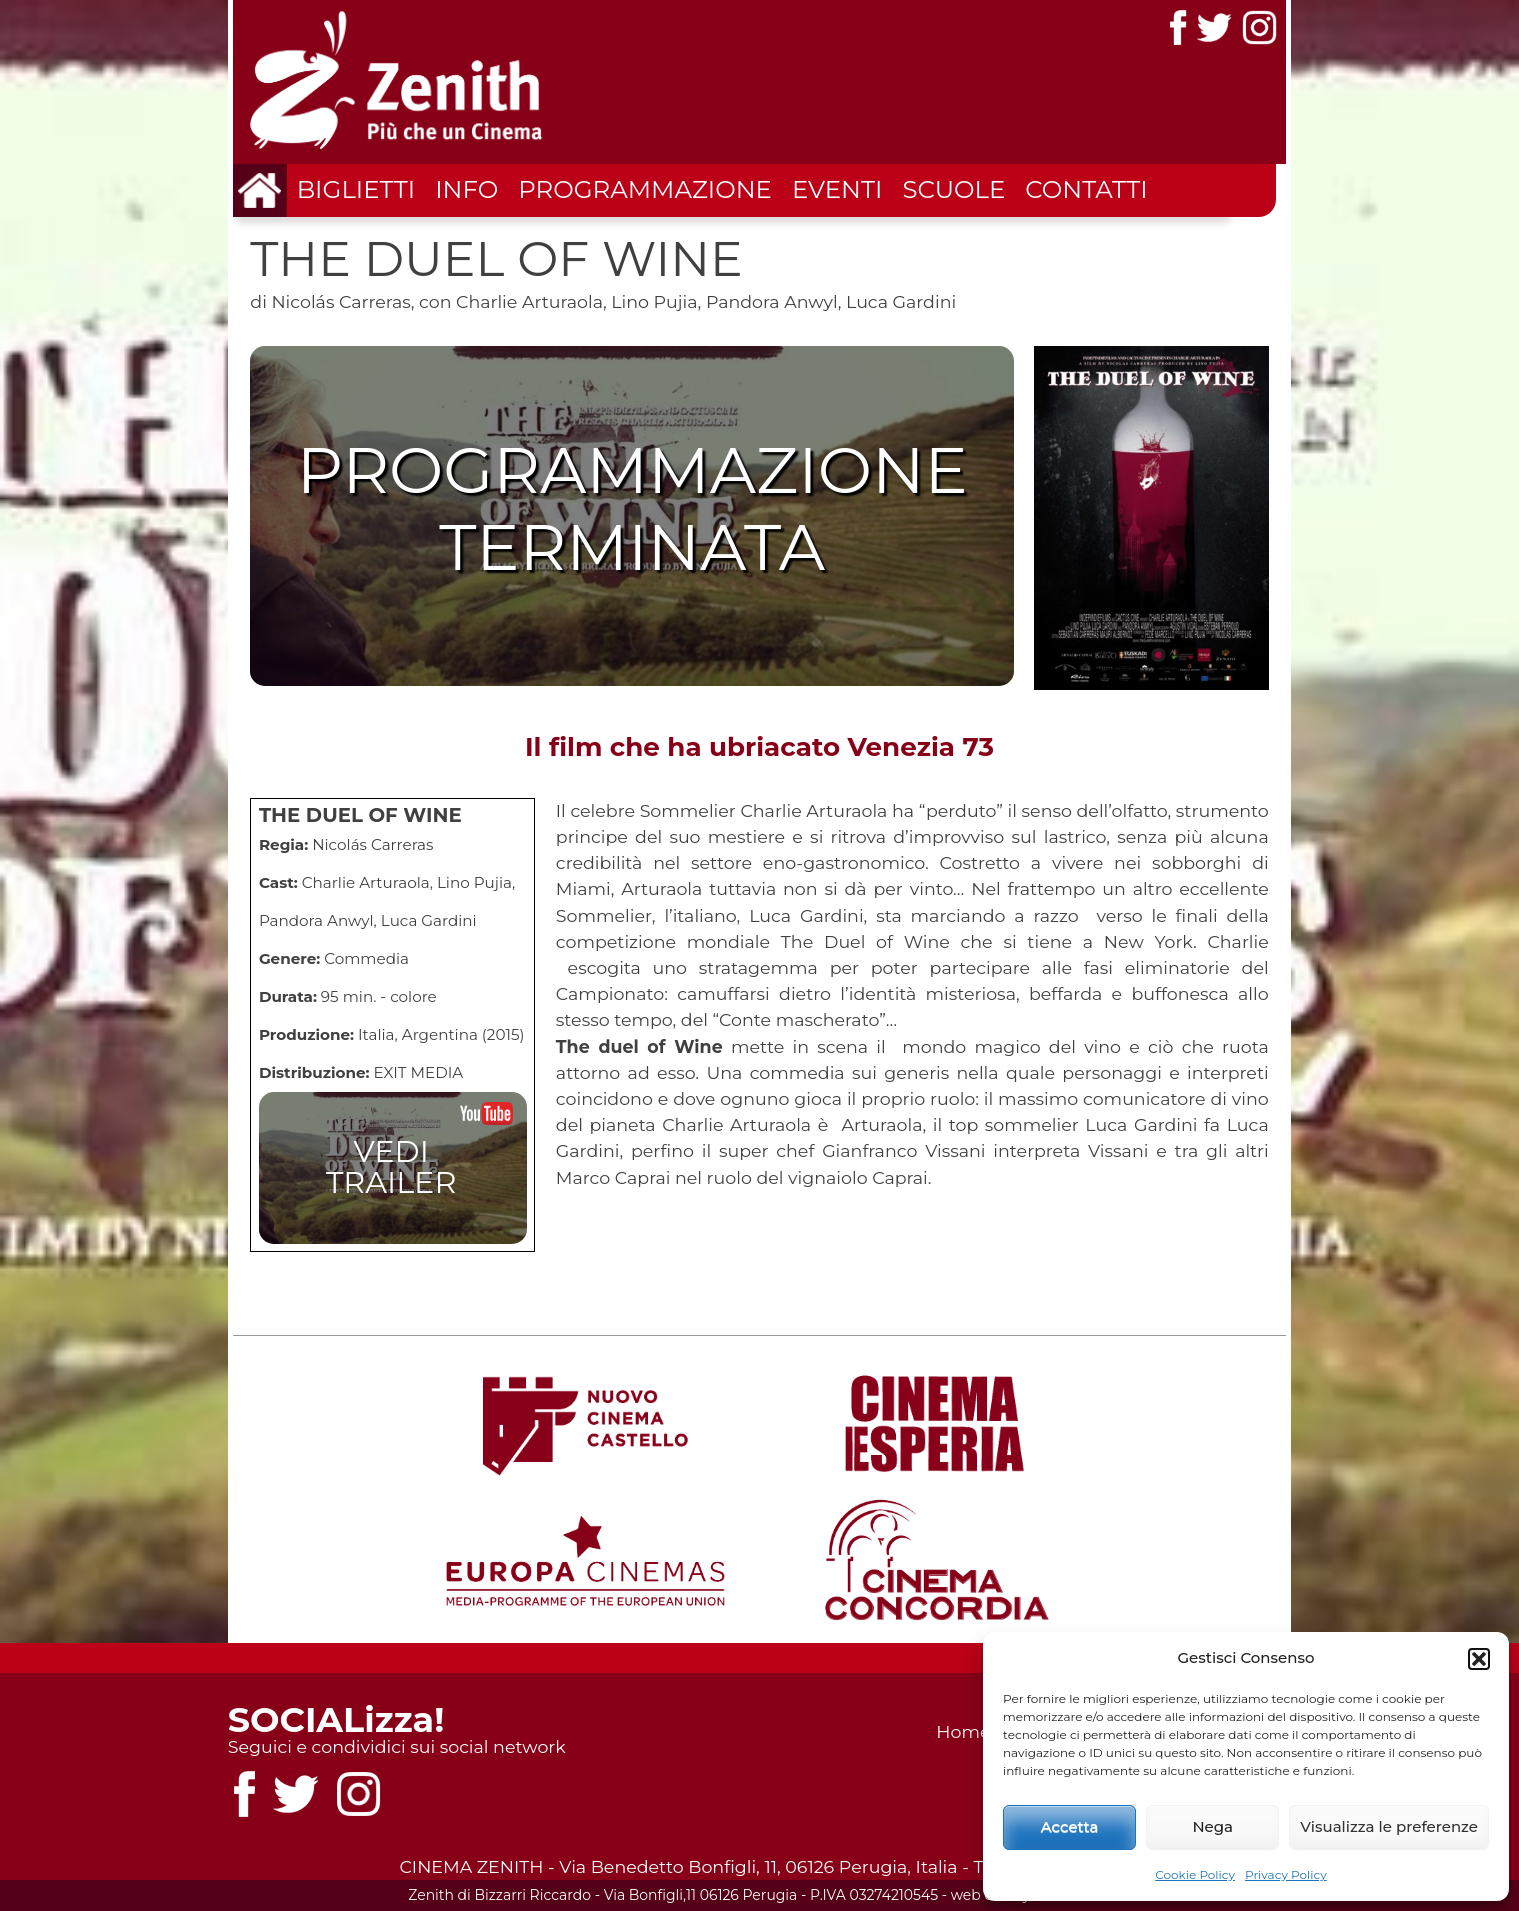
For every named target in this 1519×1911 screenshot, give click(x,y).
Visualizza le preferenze (1389, 1826)
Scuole (953, 189)
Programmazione (645, 189)
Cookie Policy (1195, 1874)
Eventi (837, 189)
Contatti (1086, 189)
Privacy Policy (1286, 1874)
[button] (1479, 1659)
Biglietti (356, 189)
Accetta (1070, 1826)
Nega (1212, 1826)
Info (466, 189)
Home (963, 1731)
